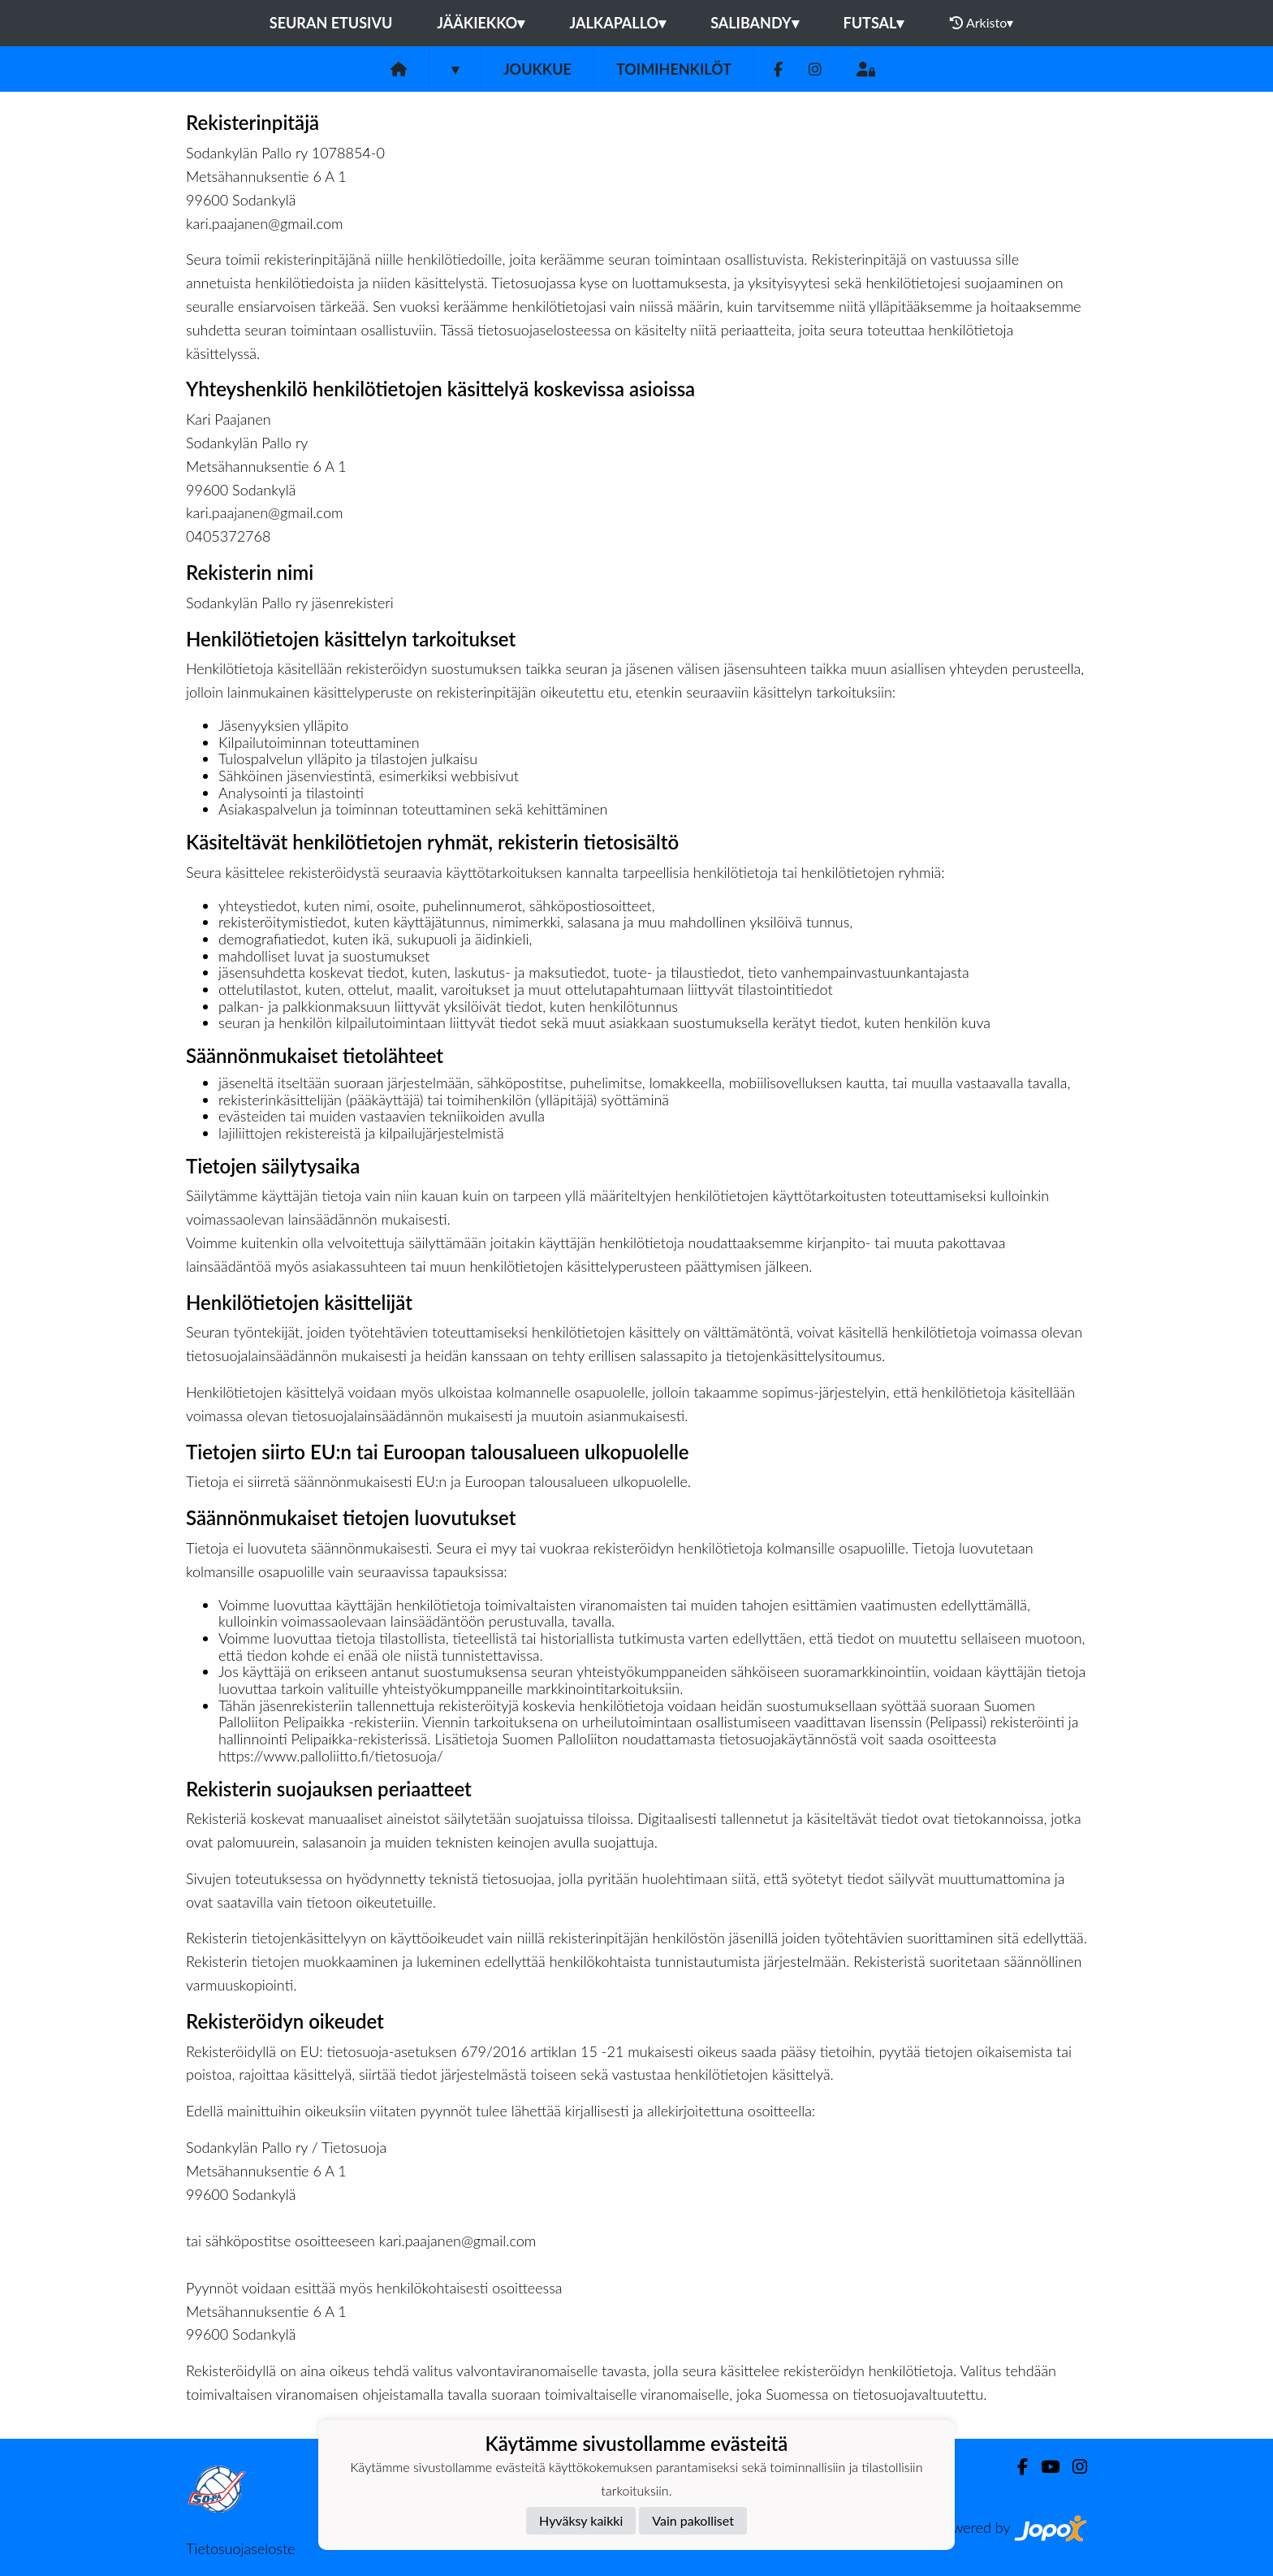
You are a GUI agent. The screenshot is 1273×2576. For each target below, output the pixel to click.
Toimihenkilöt (673, 69)
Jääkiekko (480, 23)
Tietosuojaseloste (240, 2548)
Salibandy (754, 23)
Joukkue (537, 69)
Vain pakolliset (693, 2520)
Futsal (874, 23)
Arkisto (981, 22)
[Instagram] (815, 69)
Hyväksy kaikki (581, 2520)
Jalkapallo (617, 23)
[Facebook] (778, 69)
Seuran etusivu (331, 23)
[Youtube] (1043, 2466)
